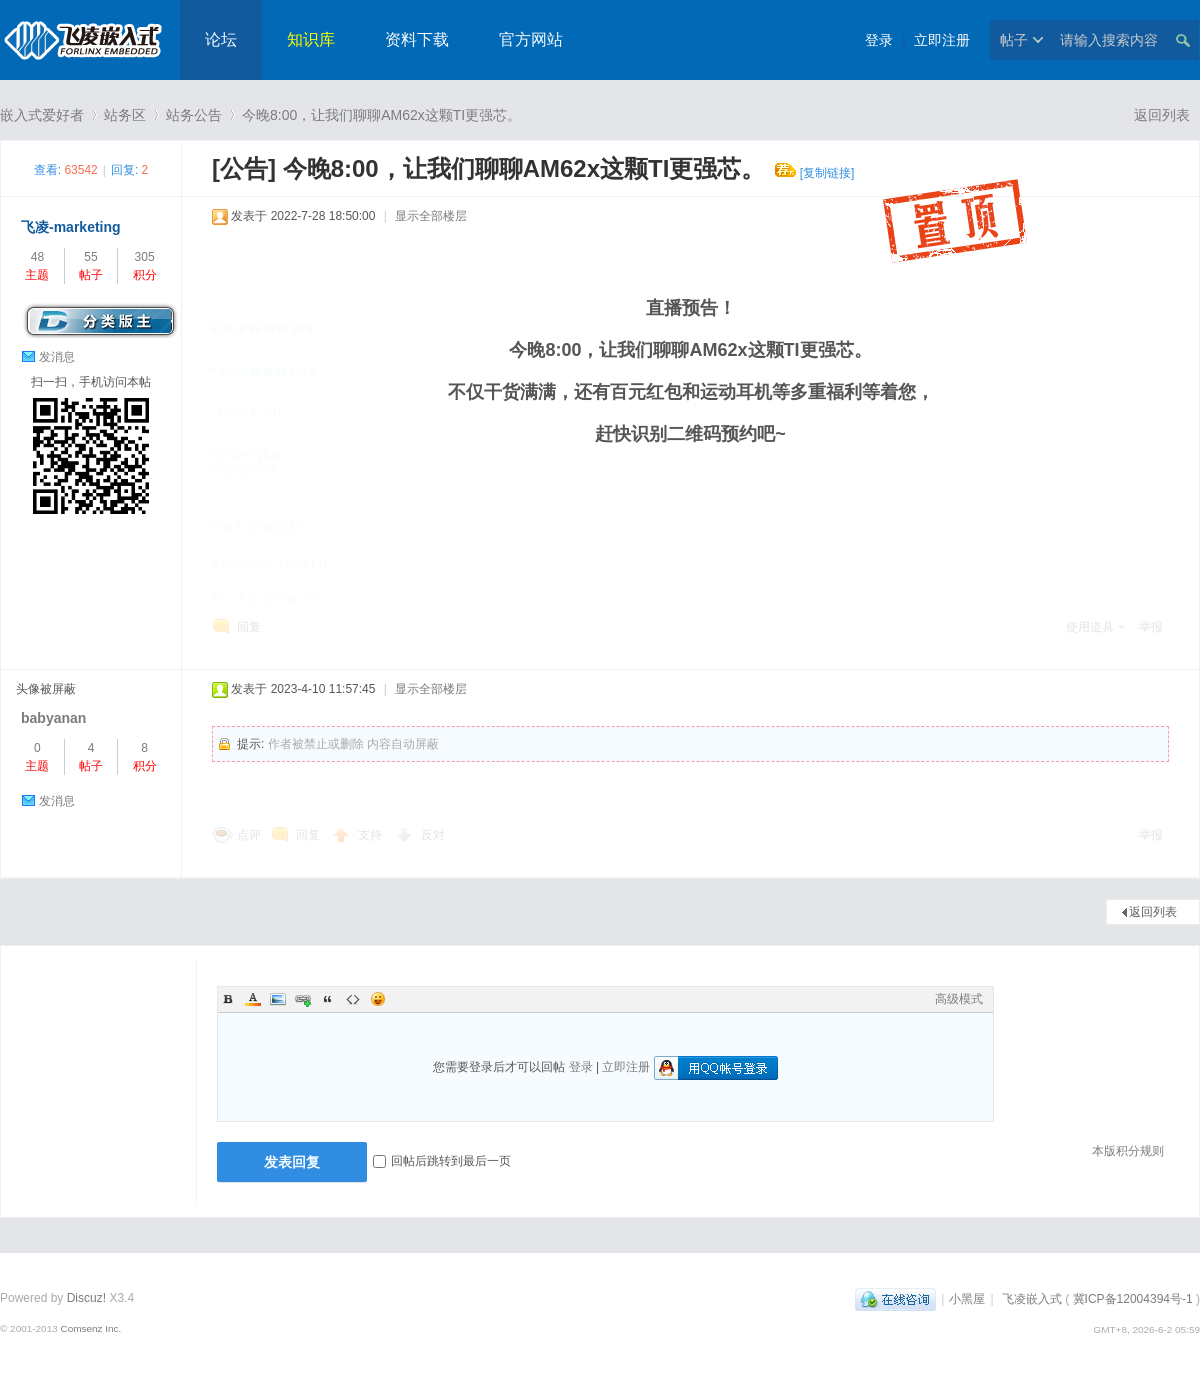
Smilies (378, 999)
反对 (433, 835)
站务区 (125, 115)
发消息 (57, 357)
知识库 (311, 39)
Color (253, 999)
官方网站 (531, 39)
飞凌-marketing (71, 227)
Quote (328, 999)
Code (353, 999)
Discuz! (86, 1298)
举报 (1151, 627)
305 (145, 257)
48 (37, 257)
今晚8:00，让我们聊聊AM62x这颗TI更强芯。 (381, 115)
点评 (249, 835)
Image (278, 999)
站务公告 (194, 115)
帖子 (1014, 40)
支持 (371, 835)
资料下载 (417, 39)
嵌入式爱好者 (42, 115)
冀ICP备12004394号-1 (1133, 1299)
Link (303, 999)
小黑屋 (967, 1299)
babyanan (53, 718)
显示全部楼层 (431, 216)
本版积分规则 (1128, 1151)
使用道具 (1090, 627)
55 (90, 257)
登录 (879, 40)
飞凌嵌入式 (1032, 1299)
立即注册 (942, 40)
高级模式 (959, 999)
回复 (249, 627)
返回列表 (1162, 115)
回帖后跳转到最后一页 (442, 1161)
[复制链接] (827, 173)
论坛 (221, 39)
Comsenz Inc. (90, 1328)
